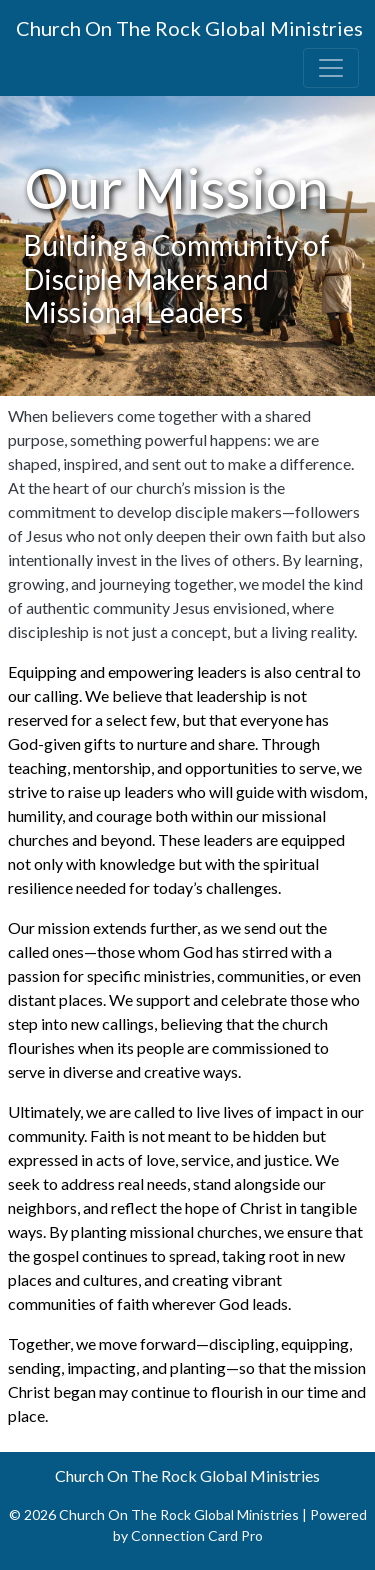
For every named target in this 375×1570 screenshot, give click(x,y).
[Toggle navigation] (331, 68)
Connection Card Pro (197, 1535)
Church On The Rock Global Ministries (189, 28)
